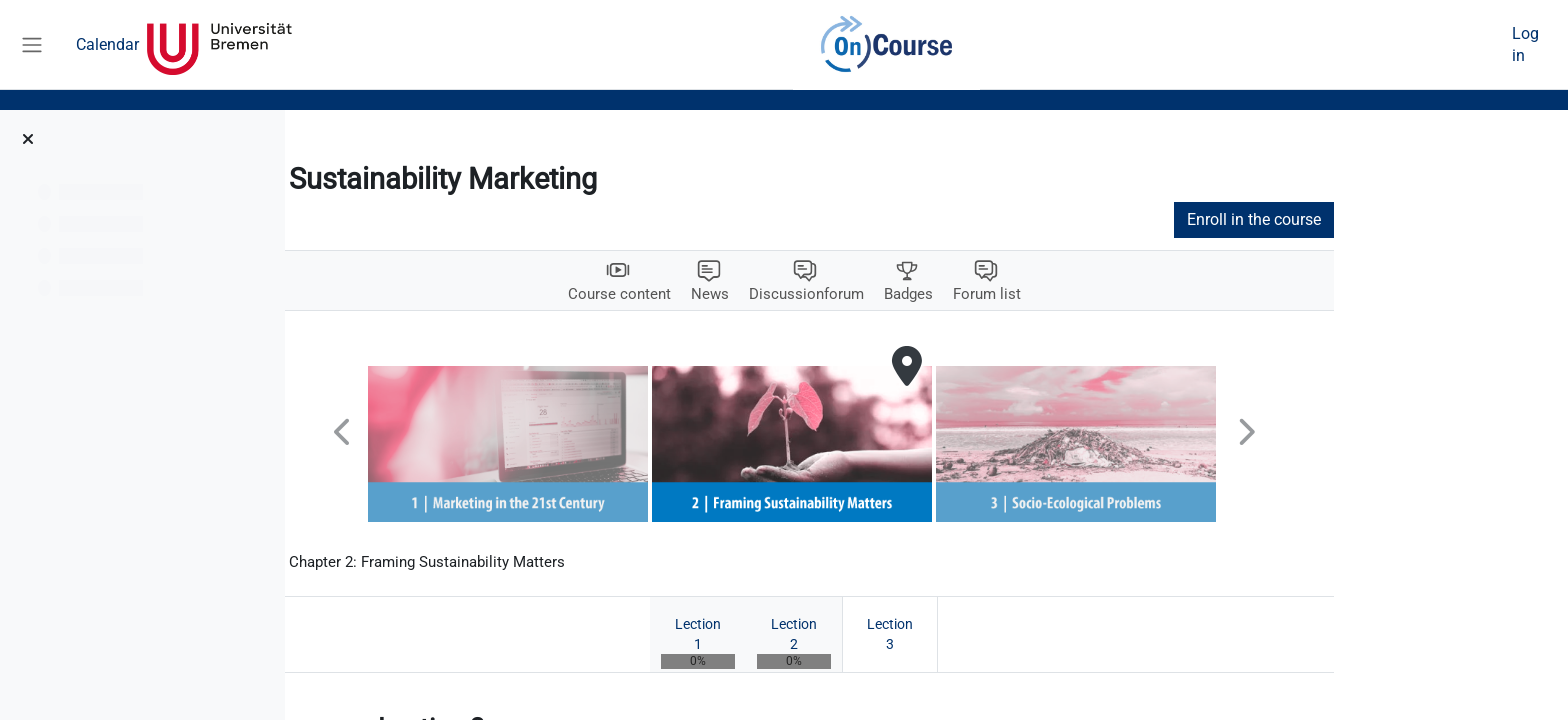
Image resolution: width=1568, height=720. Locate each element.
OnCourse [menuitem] (886, 45)
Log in (1525, 44)
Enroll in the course (1387, 219)
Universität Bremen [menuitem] (219, 45)
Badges (1044, 294)
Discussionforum (937, 294)
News (837, 294)
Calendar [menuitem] (107, 44)
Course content (745, 294)
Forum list (1126, 294)
